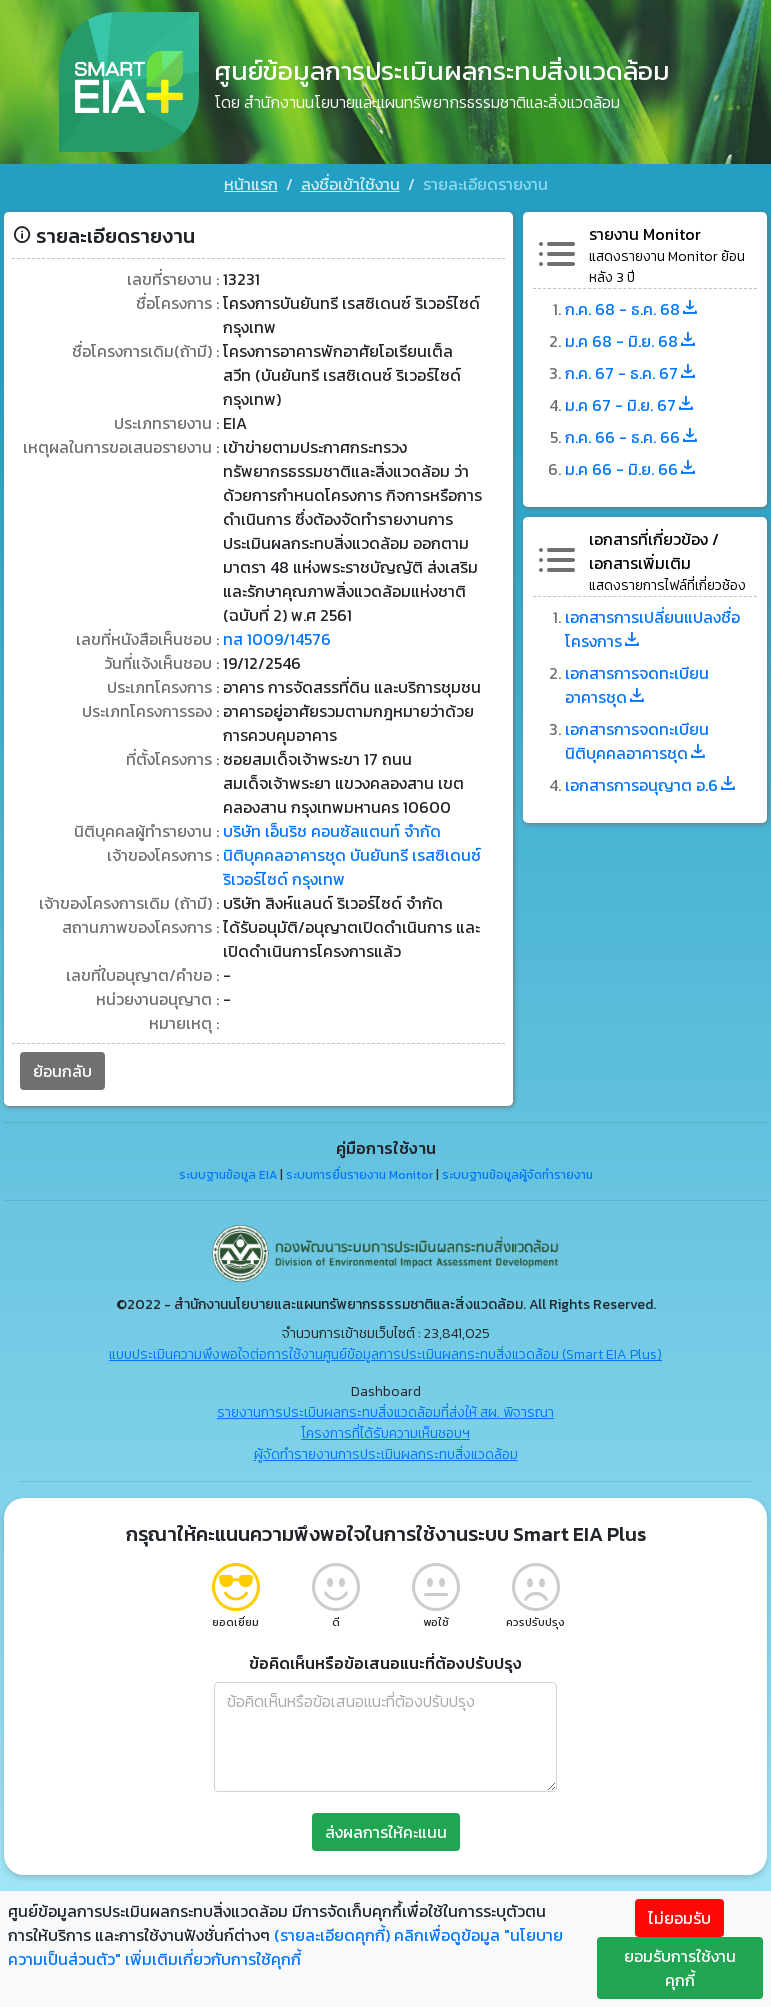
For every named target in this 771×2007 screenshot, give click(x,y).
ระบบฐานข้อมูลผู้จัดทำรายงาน (517, 1174)
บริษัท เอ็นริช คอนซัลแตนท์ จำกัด (332, 830)
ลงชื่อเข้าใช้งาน (350, 184)
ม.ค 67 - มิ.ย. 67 (630, 404)
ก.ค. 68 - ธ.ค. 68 (632, 308)
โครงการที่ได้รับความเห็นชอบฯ (385, 1431)
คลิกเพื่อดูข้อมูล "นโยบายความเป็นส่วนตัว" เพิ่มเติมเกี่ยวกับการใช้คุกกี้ (285, 1947)
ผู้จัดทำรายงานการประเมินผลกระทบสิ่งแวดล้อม (386, 1452)
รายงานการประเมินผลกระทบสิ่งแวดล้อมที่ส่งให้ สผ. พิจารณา (385, 1410)
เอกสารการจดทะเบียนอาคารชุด (637, 684)
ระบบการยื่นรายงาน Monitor (359, 1174)
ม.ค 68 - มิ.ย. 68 (631, 340)
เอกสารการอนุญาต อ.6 (651, 784)
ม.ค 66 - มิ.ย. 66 (631, 468)
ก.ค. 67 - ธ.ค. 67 (631, 372)
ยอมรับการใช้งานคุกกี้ (680, 1968)
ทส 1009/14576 (277, 638)
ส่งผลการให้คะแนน (386, 1830)
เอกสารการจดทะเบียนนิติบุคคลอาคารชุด (637, 740)
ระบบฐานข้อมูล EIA (228, 1174)
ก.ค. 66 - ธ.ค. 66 (632, 436)
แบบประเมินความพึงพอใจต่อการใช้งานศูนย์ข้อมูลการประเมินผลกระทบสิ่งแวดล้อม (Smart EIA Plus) (385, 1352)
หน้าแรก (251, 184)
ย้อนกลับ (62, 1070)
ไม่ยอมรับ (679, 1918)
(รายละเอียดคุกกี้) (332, 1935)
